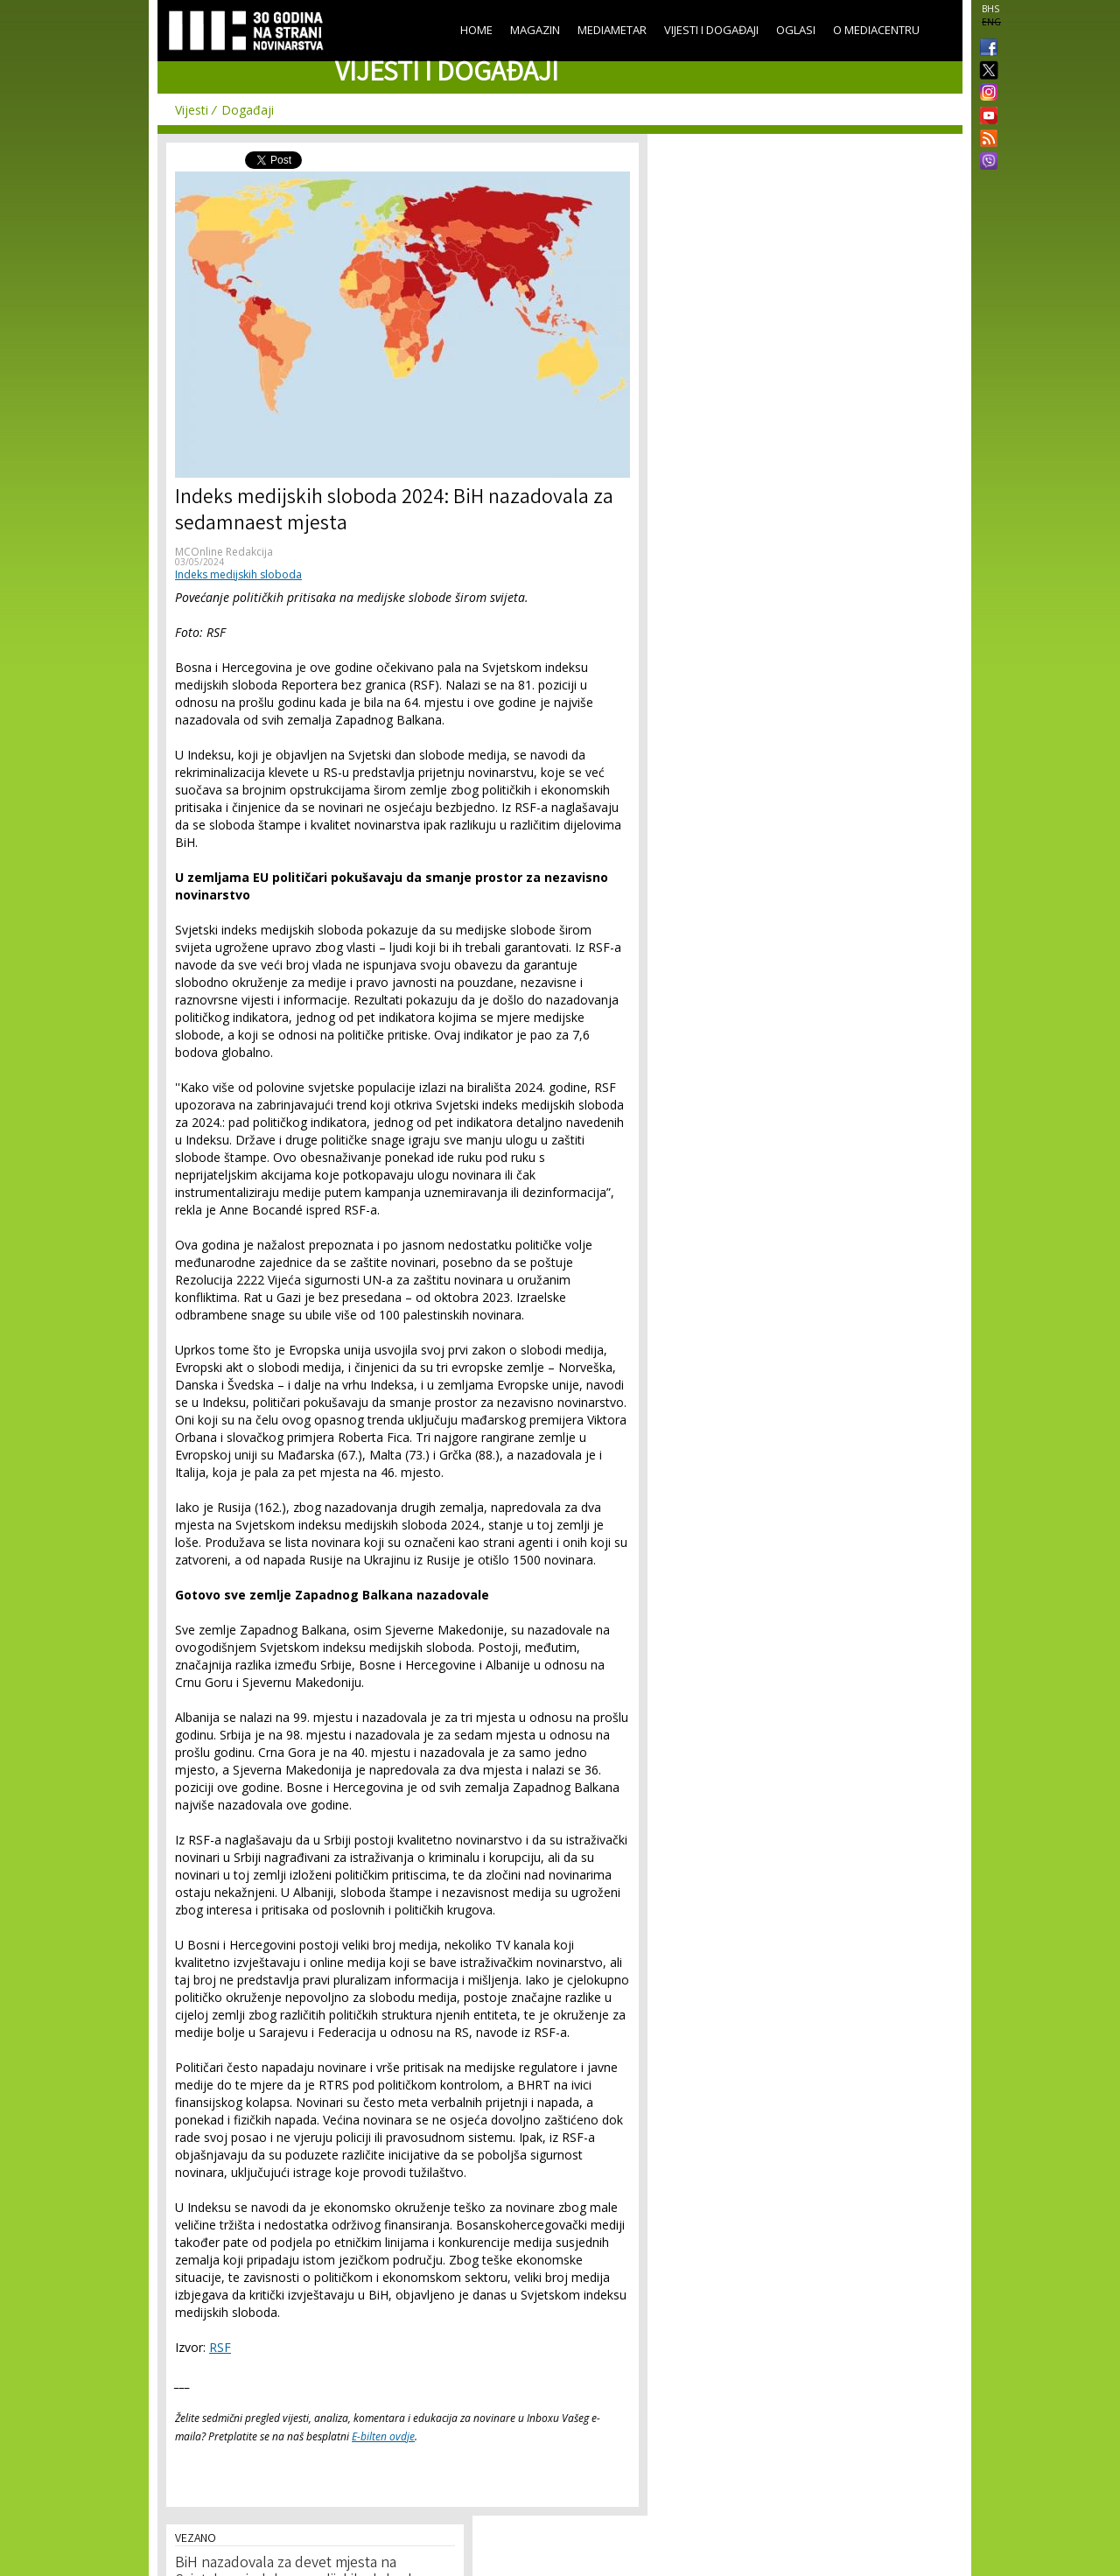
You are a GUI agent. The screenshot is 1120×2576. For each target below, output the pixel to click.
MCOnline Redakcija (224, 551)
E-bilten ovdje (383, 2436)
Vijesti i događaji (711, 30)
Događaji (247, 110)
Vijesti (191, 110)
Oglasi (796, 30)
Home (476, 30)
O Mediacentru (876, 30)
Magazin (535, 30)
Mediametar (612, 30)
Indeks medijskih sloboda (238, 574)
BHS (990, 9)
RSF (220, 2347)
